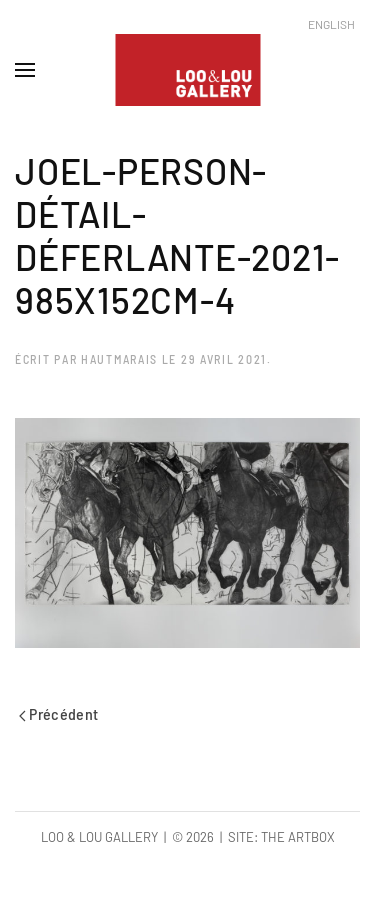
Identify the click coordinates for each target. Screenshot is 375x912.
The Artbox (298, 837)
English (331, 24)
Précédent (59, 713)
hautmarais (119, 359)
